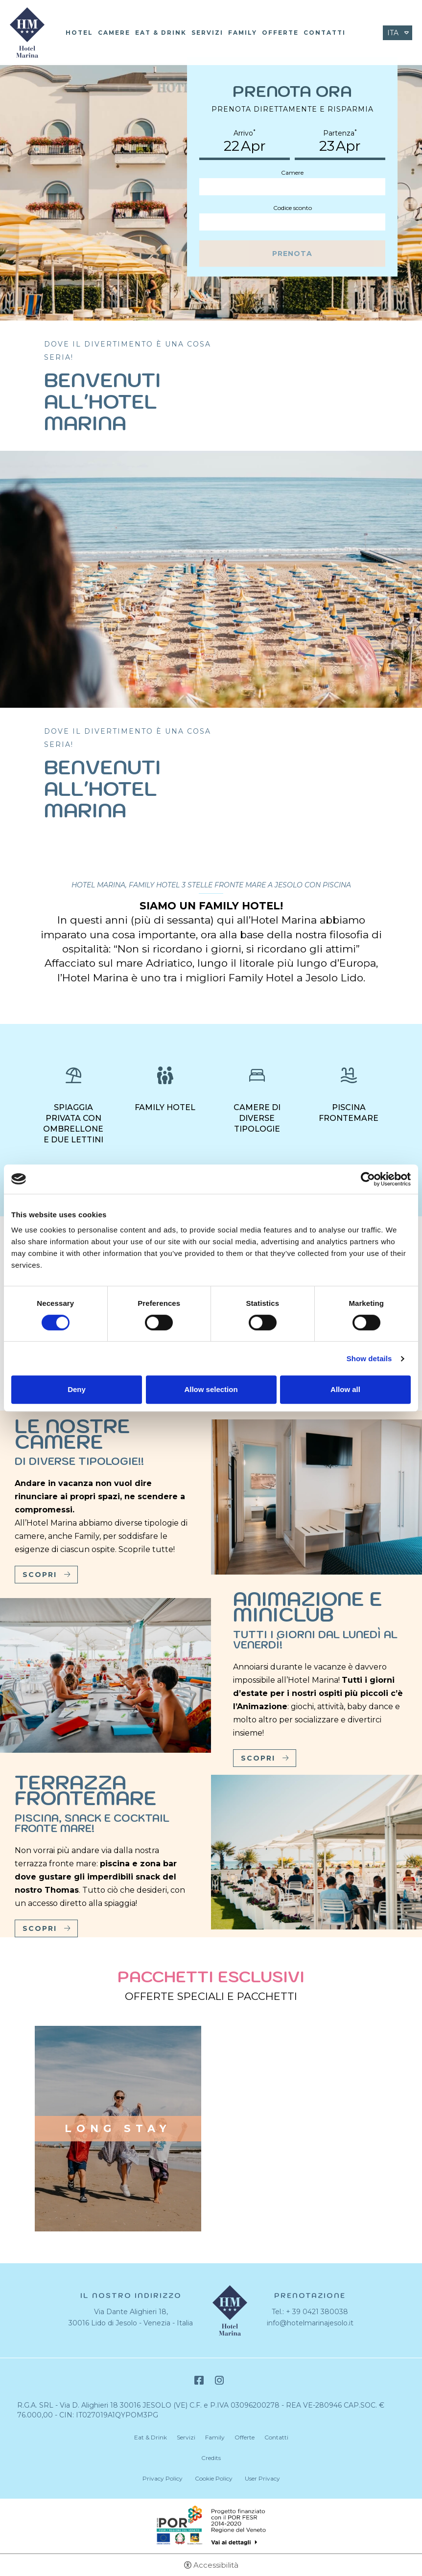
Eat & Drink (161, 32)
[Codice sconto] (292, 222)
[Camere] (292, 186)
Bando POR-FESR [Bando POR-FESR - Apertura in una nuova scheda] (211, 2526)
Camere (114, 32)
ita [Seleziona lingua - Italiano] (393, 32)
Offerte (280, 32)
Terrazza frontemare (86, 1790)
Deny (77, 1389)
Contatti (325, 32)
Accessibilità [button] (215, 2565)
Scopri (40, 1574)
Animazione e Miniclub (307, 1606)
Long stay (118, 2128)
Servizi (207, 32)
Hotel (79, 32)
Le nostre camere (72, 1433)
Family (242, 32)
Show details (369, 1358)
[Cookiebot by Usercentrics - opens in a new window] (368, 1179)
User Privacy (262, 2478)
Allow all (345, 1389)
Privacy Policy (162, 2478)
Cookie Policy (214, 2478)
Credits (211, 2457)
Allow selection (210, 1389)
